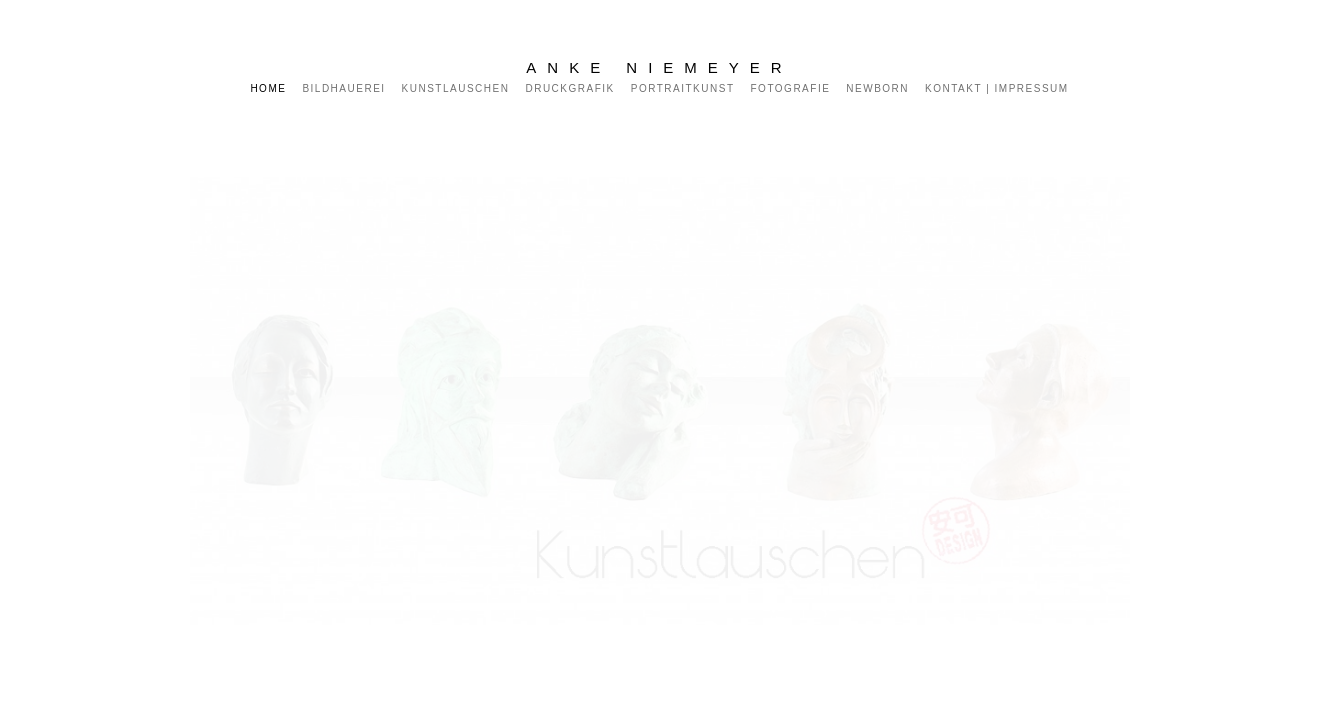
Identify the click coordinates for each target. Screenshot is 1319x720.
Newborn (877, 88)
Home (268, 88)
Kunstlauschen (456, 88)
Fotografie (791, 88)
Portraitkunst (683, 88)
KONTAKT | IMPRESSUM (997, 88)
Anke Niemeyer (659, 67)
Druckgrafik (569, 88)
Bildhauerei (343, 88)
